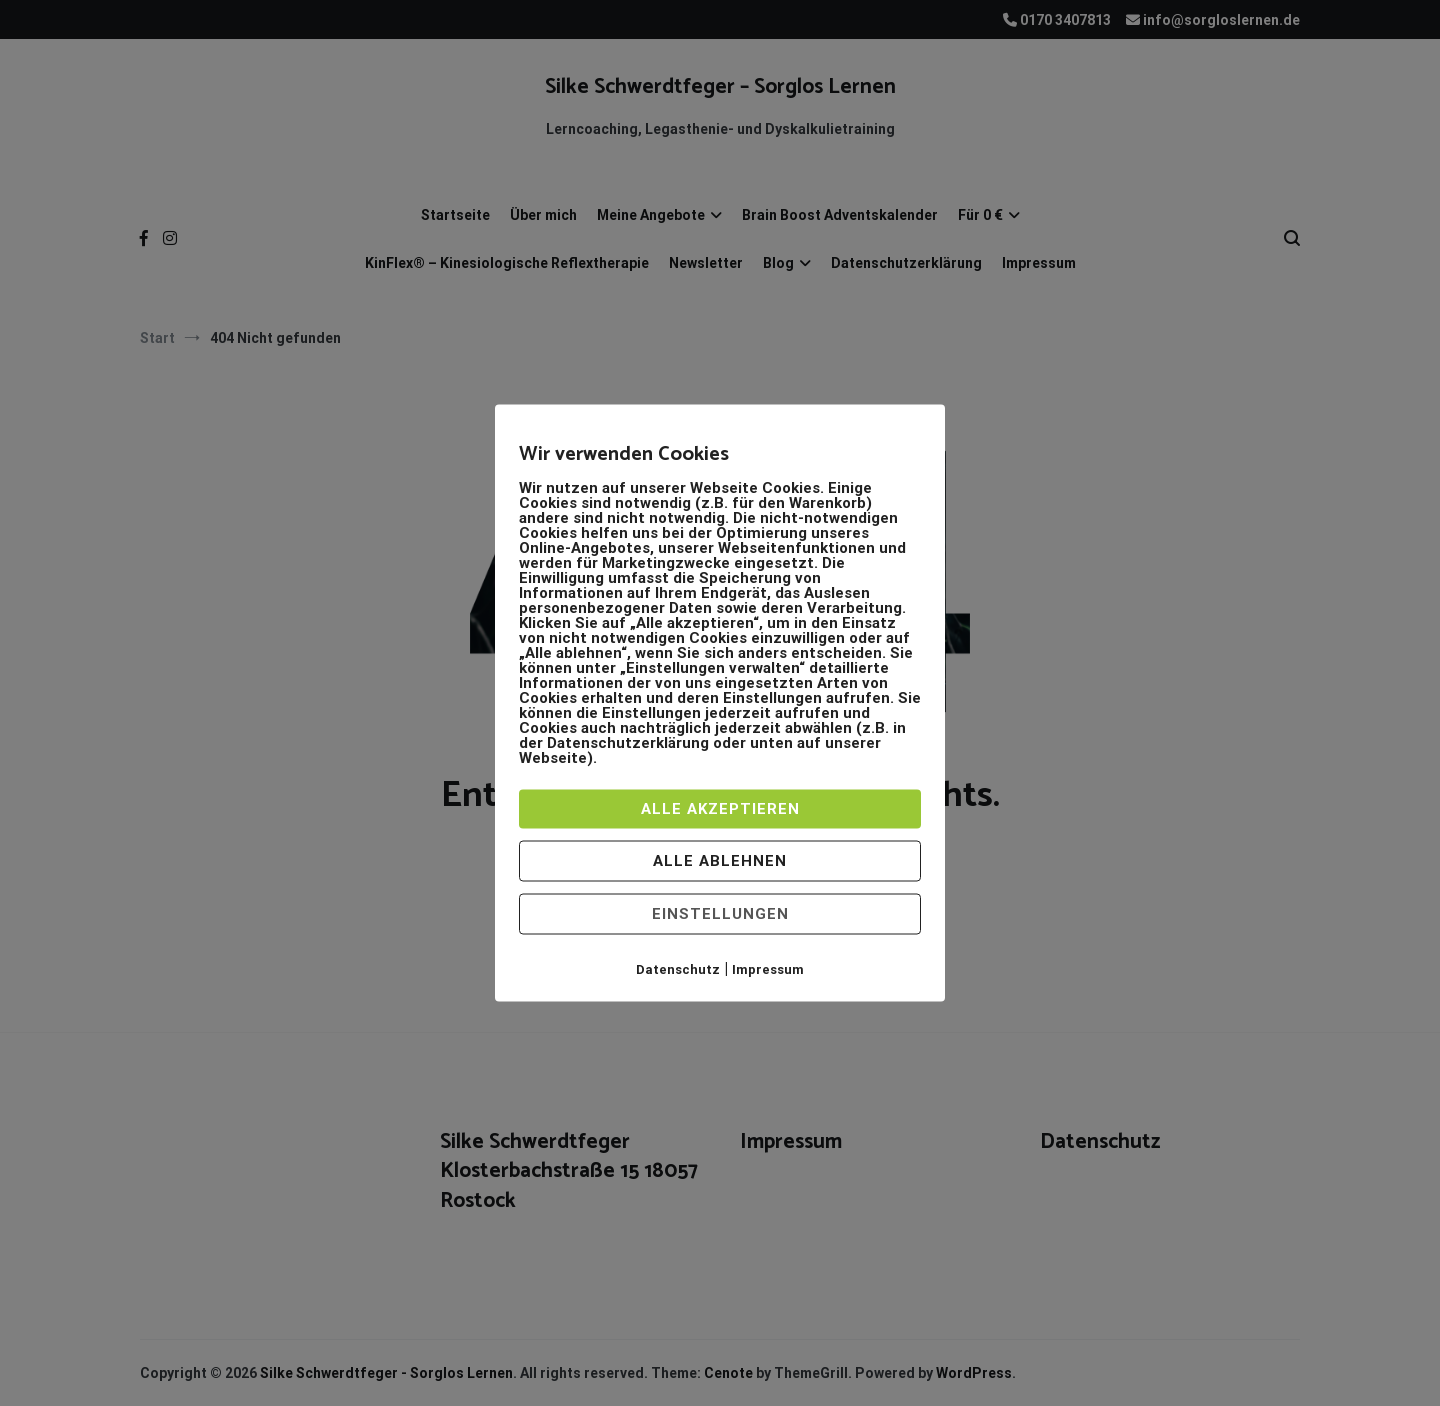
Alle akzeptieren (720, 809)
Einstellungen (720, 914)
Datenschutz (678, 969)
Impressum (768, 969)
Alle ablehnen (720, 861)
